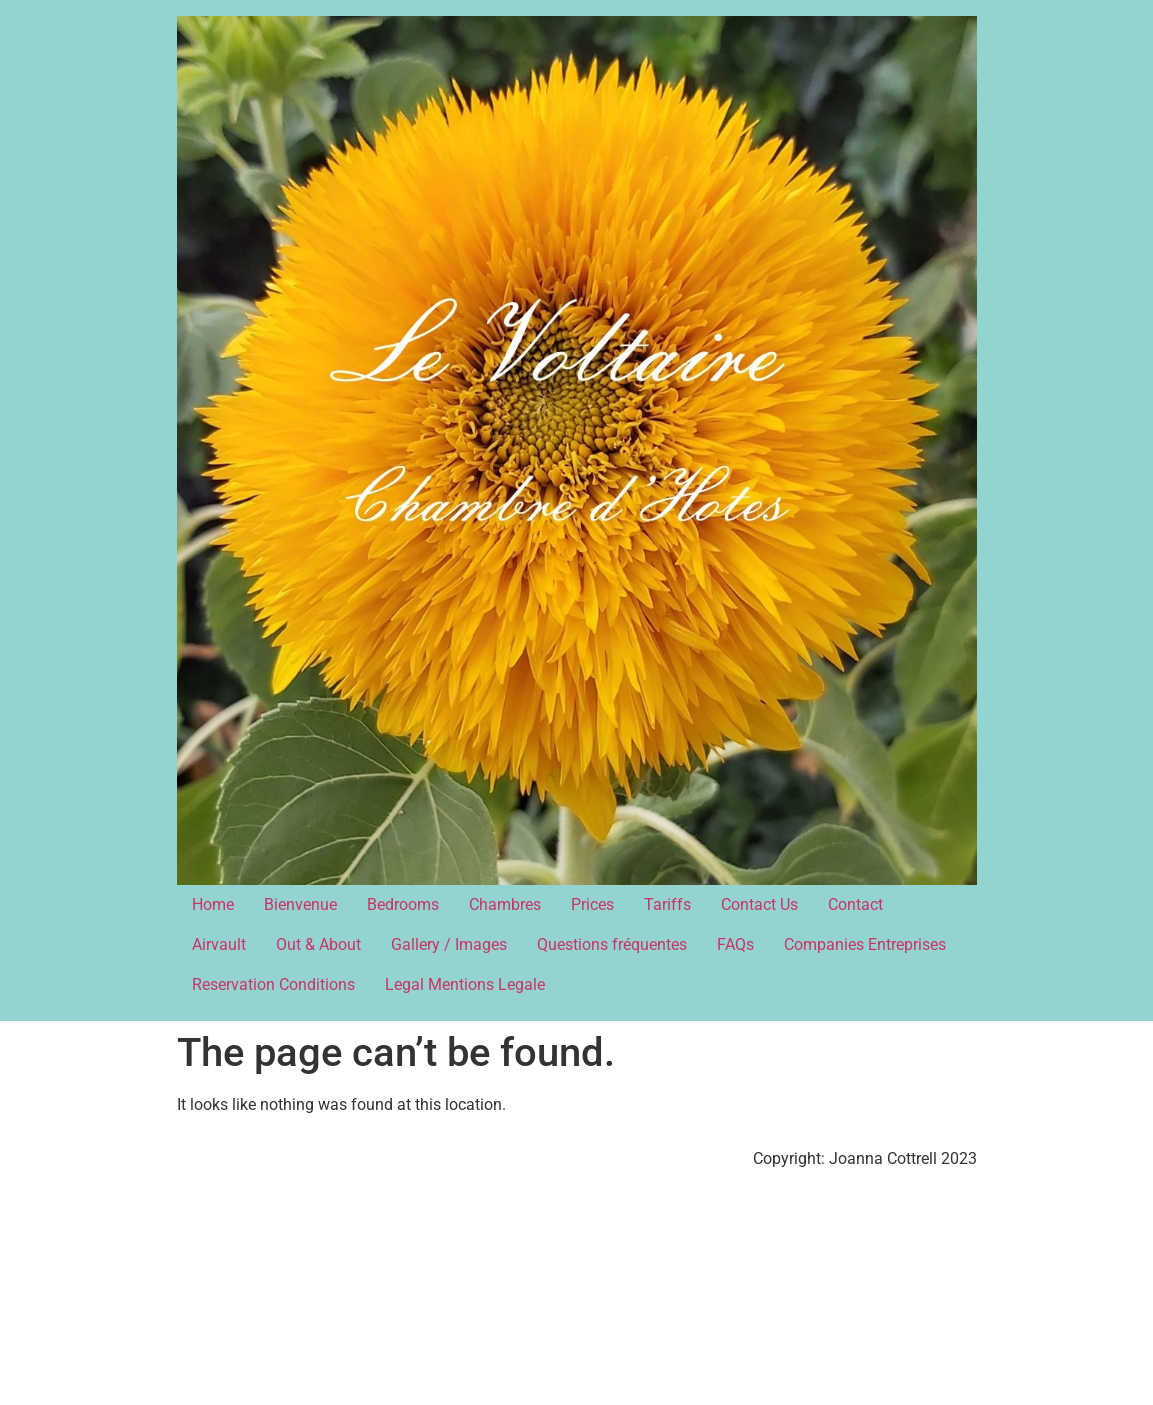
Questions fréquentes (612, 944)
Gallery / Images (449, 944)
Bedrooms (403, 904)
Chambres (505, 904)
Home (213, 904)
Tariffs (667, 904)
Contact (855, 904)
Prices (592, 904)
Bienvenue (300, 904)
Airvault (219, 944)
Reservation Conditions (273, 984)
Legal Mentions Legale (465, 984)
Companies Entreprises (865, 944)
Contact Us (759, 904)
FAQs (735, 944)
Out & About (318, 944)
